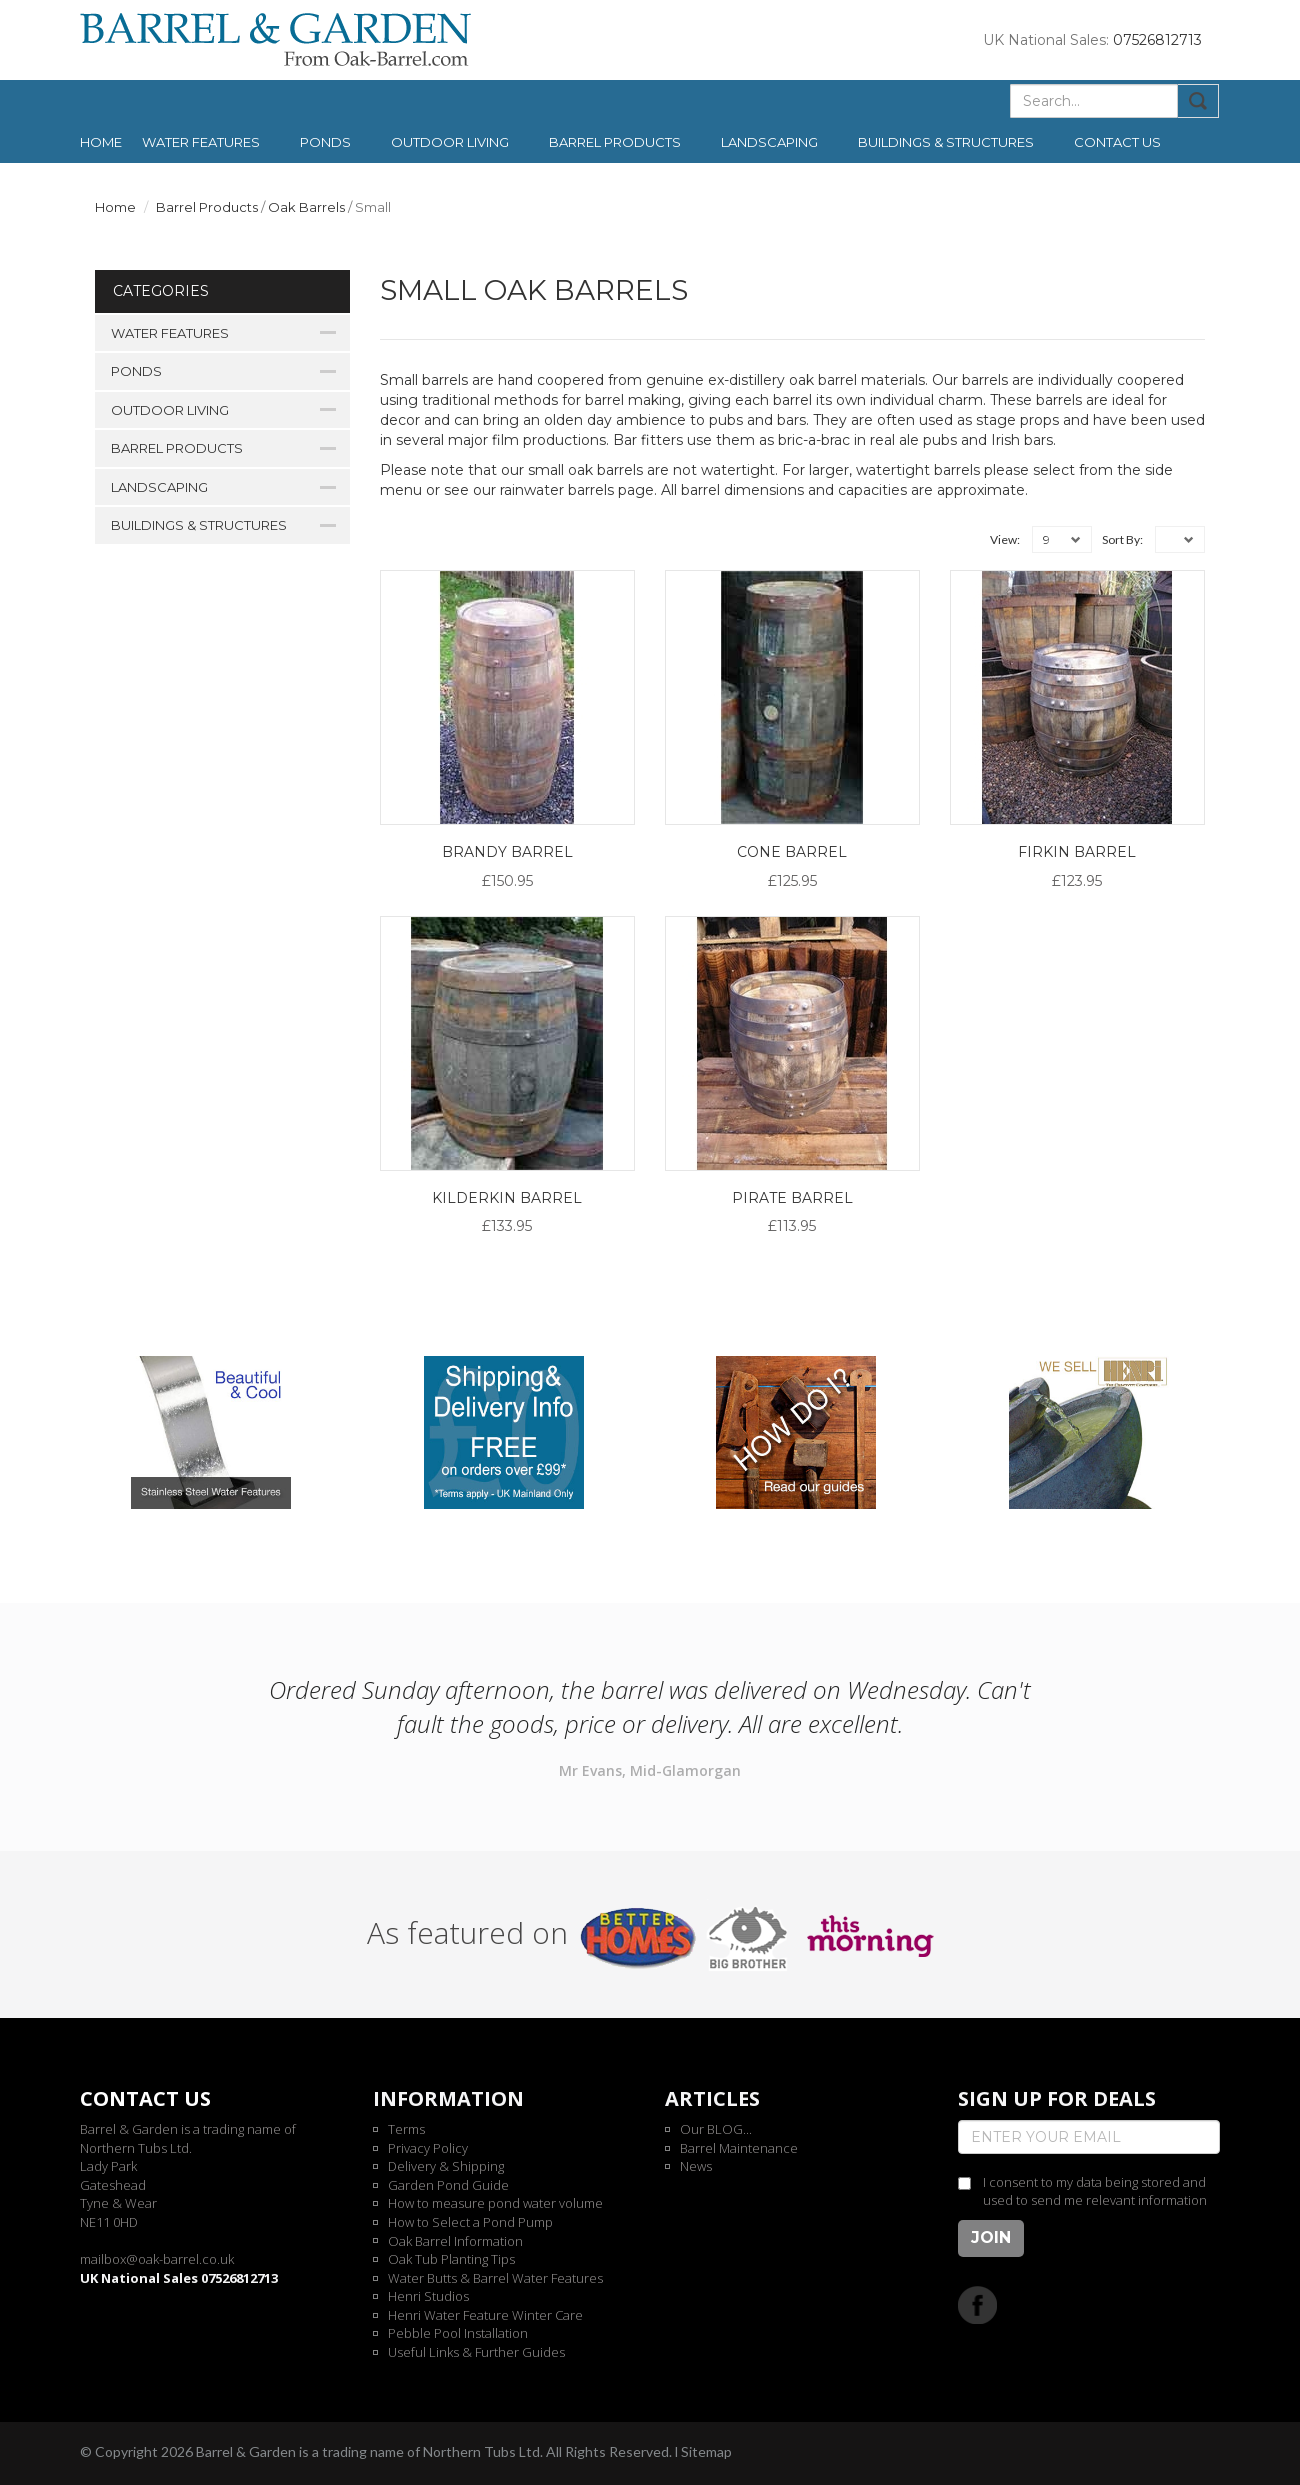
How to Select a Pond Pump (470, 2222)
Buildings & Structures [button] (946, 142)
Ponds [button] (325, 142)
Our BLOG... (716, 2129)
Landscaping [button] (769, 142)
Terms (406, 2129)
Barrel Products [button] (615, 142)
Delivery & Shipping (446, 2166)
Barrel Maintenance (739, 2148)
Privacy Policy (428, 2148)
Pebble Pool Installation (458, 2333)
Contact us (1117, 142)
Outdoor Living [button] (450, 142)
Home (101, 142)
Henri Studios (428, 2296)
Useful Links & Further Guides (476, 2352)
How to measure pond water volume (495, 2203)
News (696, 2166)
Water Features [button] (201, 142)
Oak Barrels (306, 207)
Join (991, 2237)
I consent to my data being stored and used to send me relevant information (1095, 2191)
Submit (1198, 101)
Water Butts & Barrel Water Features (495, 2278)
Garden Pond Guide (448, 2185)
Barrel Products (207, 207)
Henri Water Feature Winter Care (485, 2315)
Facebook (977, 2304)
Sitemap (706, 2451)
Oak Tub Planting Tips (451, 2259)
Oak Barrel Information (455, 2241)
